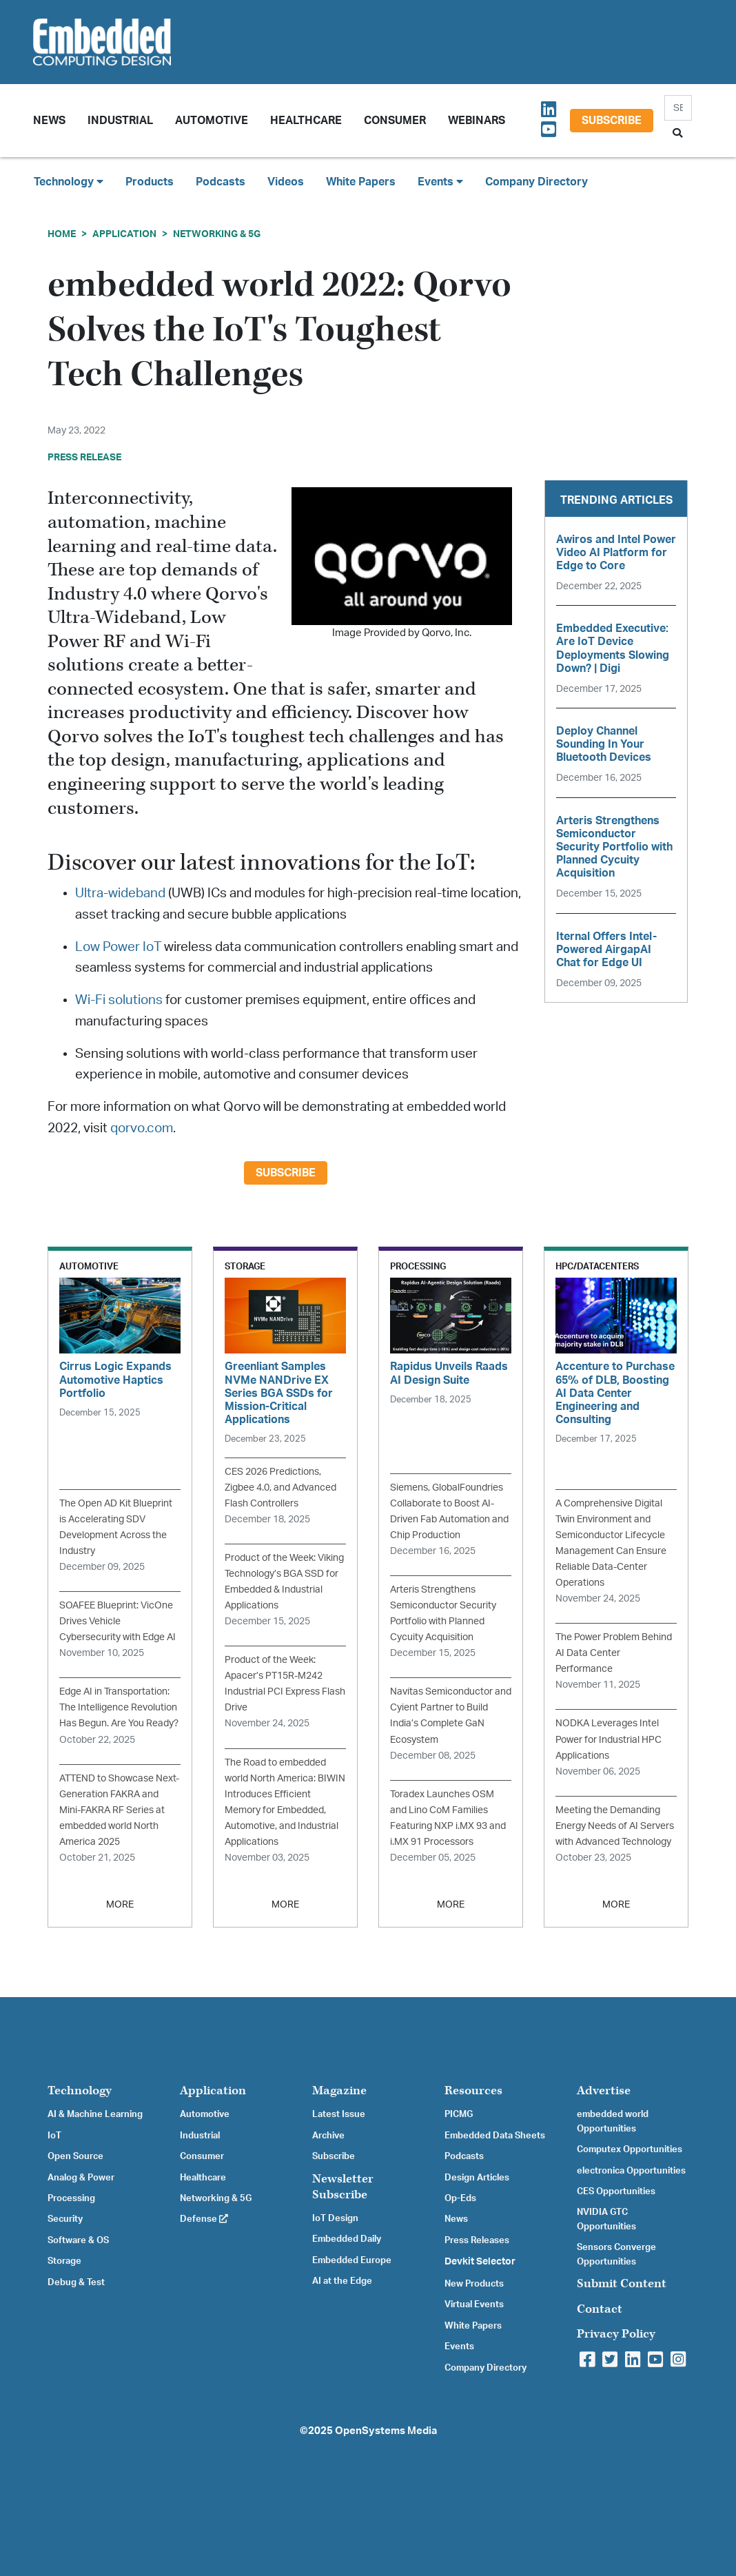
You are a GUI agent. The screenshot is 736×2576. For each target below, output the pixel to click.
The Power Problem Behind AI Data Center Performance (613, 1653)
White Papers (361, 181)
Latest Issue (338, 2114)
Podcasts (220, 181)
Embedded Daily (346, 2239)
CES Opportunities (616, 2191)
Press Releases (476, 2240)
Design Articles (476, 2178)
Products (149, 181)
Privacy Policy (616, 2334)
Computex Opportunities (629, 2149)
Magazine (339, 2090)
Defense (204, 2219)
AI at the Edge (342, 2281)
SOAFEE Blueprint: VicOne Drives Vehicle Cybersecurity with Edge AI (117, 1621)
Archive (328, 2136)
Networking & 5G (216, 234)
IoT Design (335, 2218)
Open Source (75, 2156)
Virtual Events (474, 2304)
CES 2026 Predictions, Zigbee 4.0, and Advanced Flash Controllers (280, 1487)
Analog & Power (81, 2178)
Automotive (211, 120)
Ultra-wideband (120, 893)
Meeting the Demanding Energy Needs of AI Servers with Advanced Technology (614, 1826)
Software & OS (78, 2240)
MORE (120, 1904)
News (456, 2219)
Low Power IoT (118, 947)
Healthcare (306, 120)
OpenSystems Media (386, 2431)
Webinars (476, 120)
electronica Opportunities (631, 2171)
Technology (80, 2090)
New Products (474, 2284)
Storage (64, 2261)
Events (459, 2346)
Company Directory (536, 181)
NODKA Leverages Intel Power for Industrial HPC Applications (608, 1739)
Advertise (604, 2090)
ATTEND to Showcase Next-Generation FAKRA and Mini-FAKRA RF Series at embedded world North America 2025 (119, 1810)
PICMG (458, 2114)
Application (124, 234)
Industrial (120, 120)
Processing (71, 2198)
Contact (599, 2309)
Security (65, 2219)
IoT (54, 2136)
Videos (285, 181)
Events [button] (440, 181)
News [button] (49, 120)
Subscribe (612, 120)
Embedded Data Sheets (494, 2136)
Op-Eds (460, 2198)
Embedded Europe (351, 2260)
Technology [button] (68, 181)
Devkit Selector (479, 2262)
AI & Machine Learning (95, 2114)
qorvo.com (141, 1128)
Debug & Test (76, 2282)
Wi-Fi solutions (119, 1000)
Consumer (395, 120)
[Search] (678, 108)
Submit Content (621, 2283)
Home (62, 234)
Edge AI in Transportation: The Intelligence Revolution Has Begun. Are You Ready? (118, 1707)
